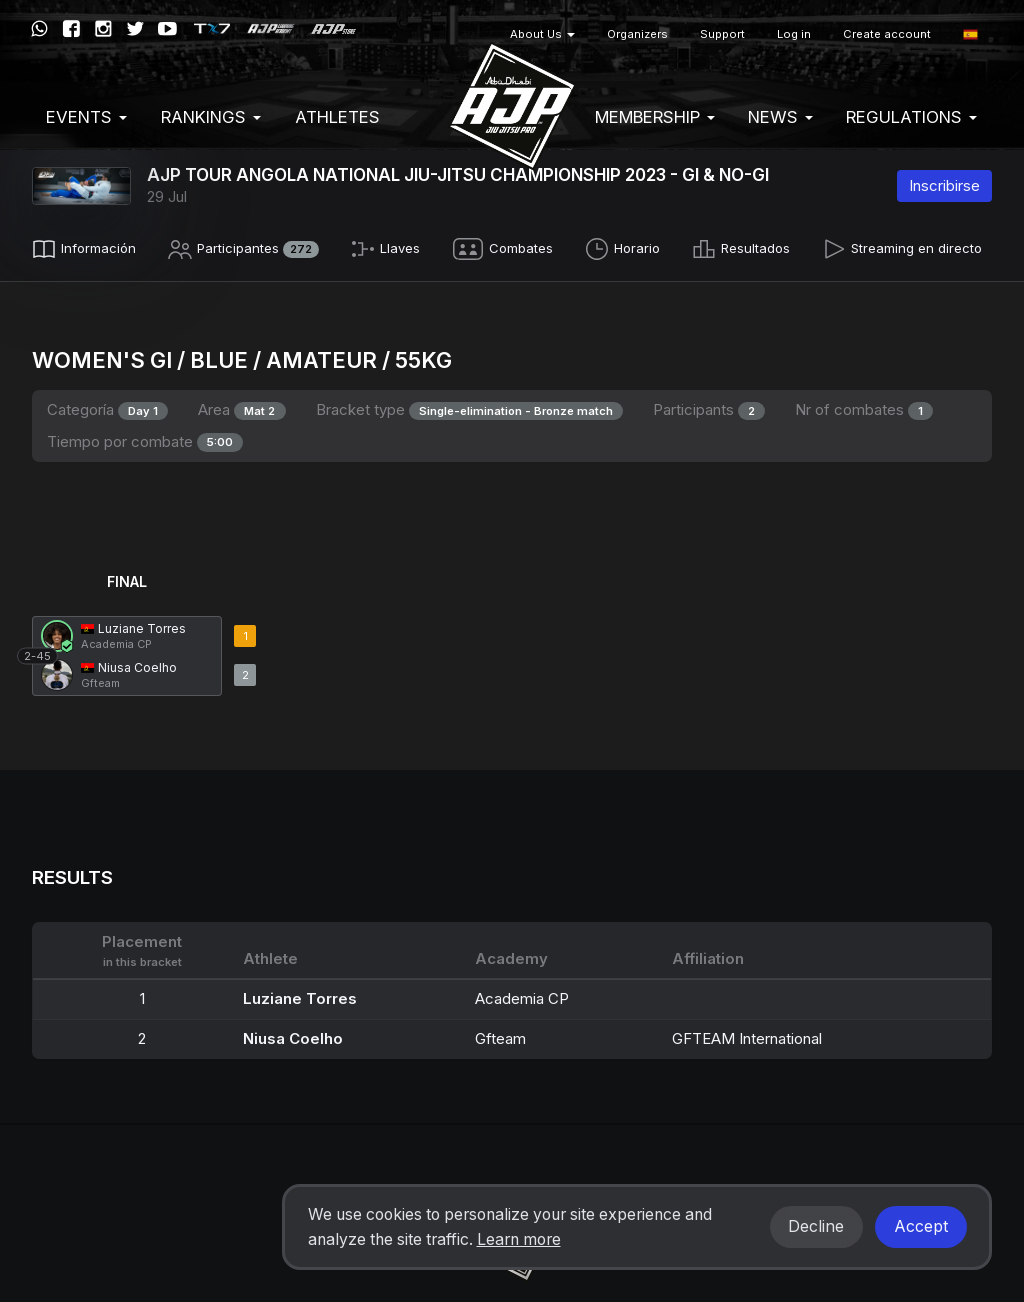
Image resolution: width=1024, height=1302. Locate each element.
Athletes (337, 117)
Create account (887, 34)
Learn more (519, 1239)
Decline (816, 1226)
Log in (794, 34)
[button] (970, 34)
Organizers (637, 34)
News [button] (780, 117)
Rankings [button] (211, 117)
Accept (921, 1226)
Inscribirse (944, 185)
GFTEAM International (747, 1033)
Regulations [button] (911, 117)
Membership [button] (655, 117)
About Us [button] (542, 34)
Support (722, 34)
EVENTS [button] (86, 117)
